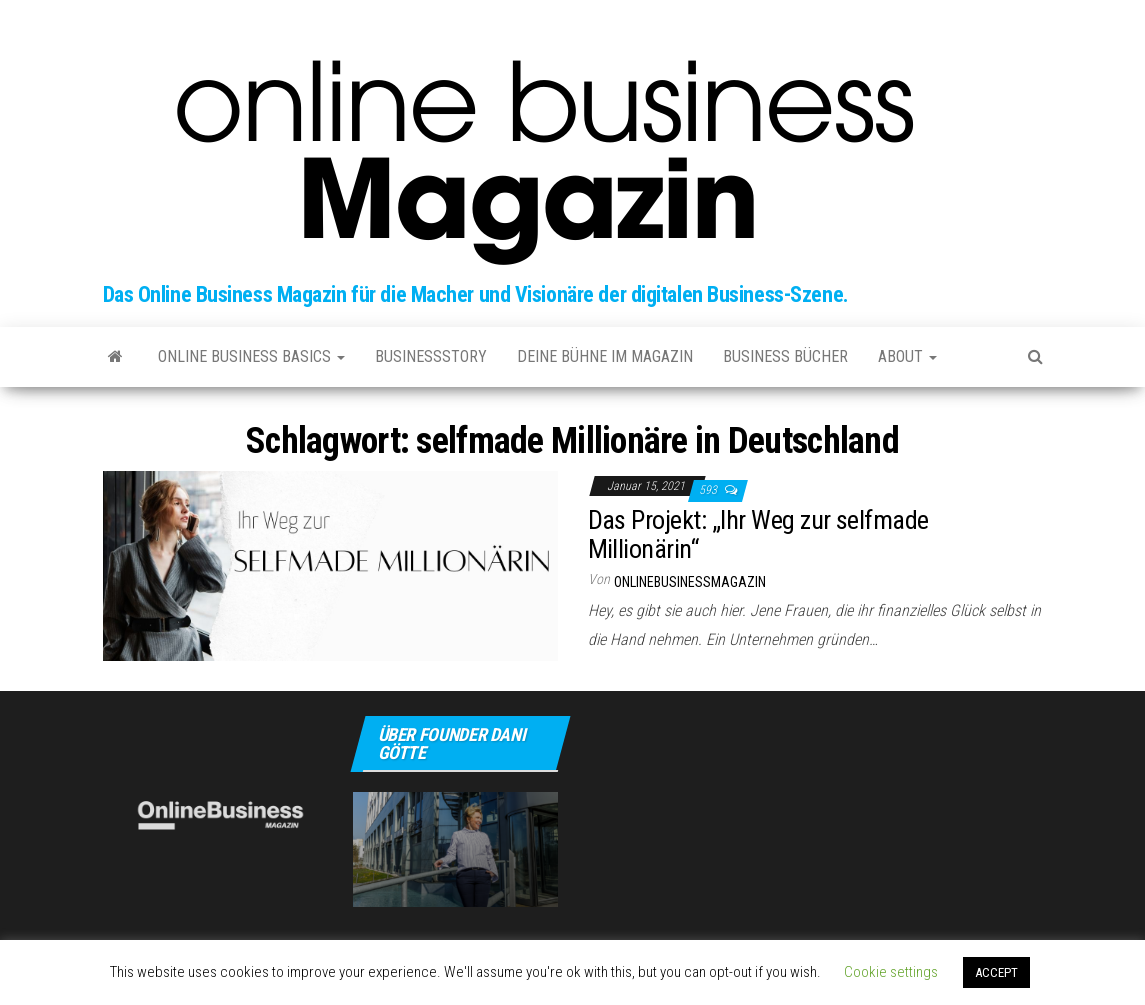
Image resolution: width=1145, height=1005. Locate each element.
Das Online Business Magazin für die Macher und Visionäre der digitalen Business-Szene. (476, 294)
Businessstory (431, 356)
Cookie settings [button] (891, 972)
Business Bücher (785, 356)
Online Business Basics (251, 356)
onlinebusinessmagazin (690, 582)
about (907, 356)
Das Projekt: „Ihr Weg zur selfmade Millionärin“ (758, 534)
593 (709, 490)
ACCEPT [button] (996, 972)
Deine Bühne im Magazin (605, 356)
